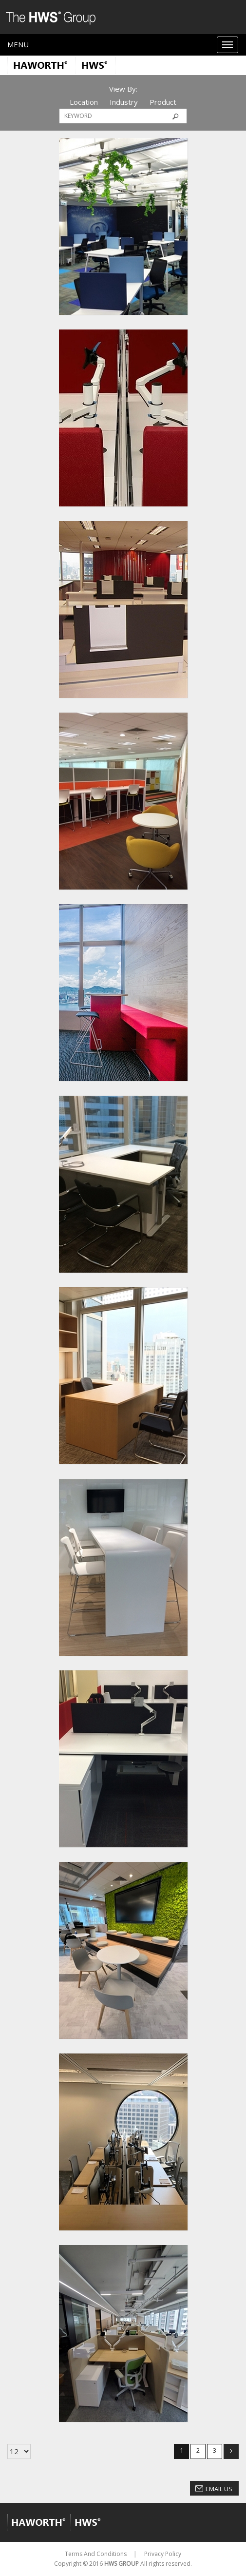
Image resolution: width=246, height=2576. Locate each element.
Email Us (219, 2488)
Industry (124, 102)
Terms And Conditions (96, 2554)
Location (84, 102)
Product (163, 102)
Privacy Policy (162, 2554)
